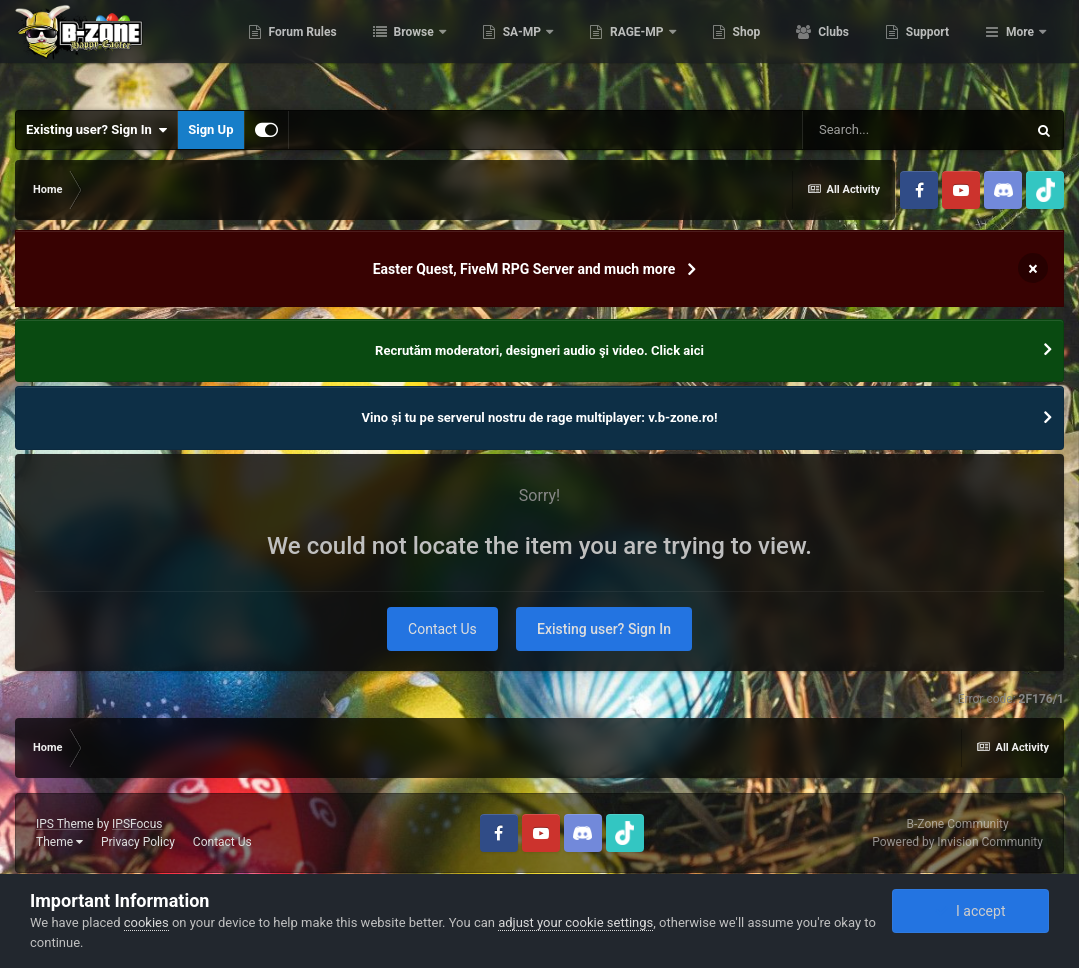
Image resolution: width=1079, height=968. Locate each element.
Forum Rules (401, 50)
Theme (59, 842)
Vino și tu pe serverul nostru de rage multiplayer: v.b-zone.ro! (540, 417)
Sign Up (210, 129)
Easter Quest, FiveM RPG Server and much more (524, 269)
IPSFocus (137, 824)
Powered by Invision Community (957, 842)
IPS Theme (65, 824)
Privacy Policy (138, 842)
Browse (514, 50)
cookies (146, 922)
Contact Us (442, 629)
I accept (970, 911)
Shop (845, 50)
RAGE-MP (737, 50)
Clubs (932, 50)
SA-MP (622, 50)
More (1020, 50)
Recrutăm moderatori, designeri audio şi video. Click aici (539, 350)
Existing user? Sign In (96, 130)
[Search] (914, 130)
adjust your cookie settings (575, 922)
